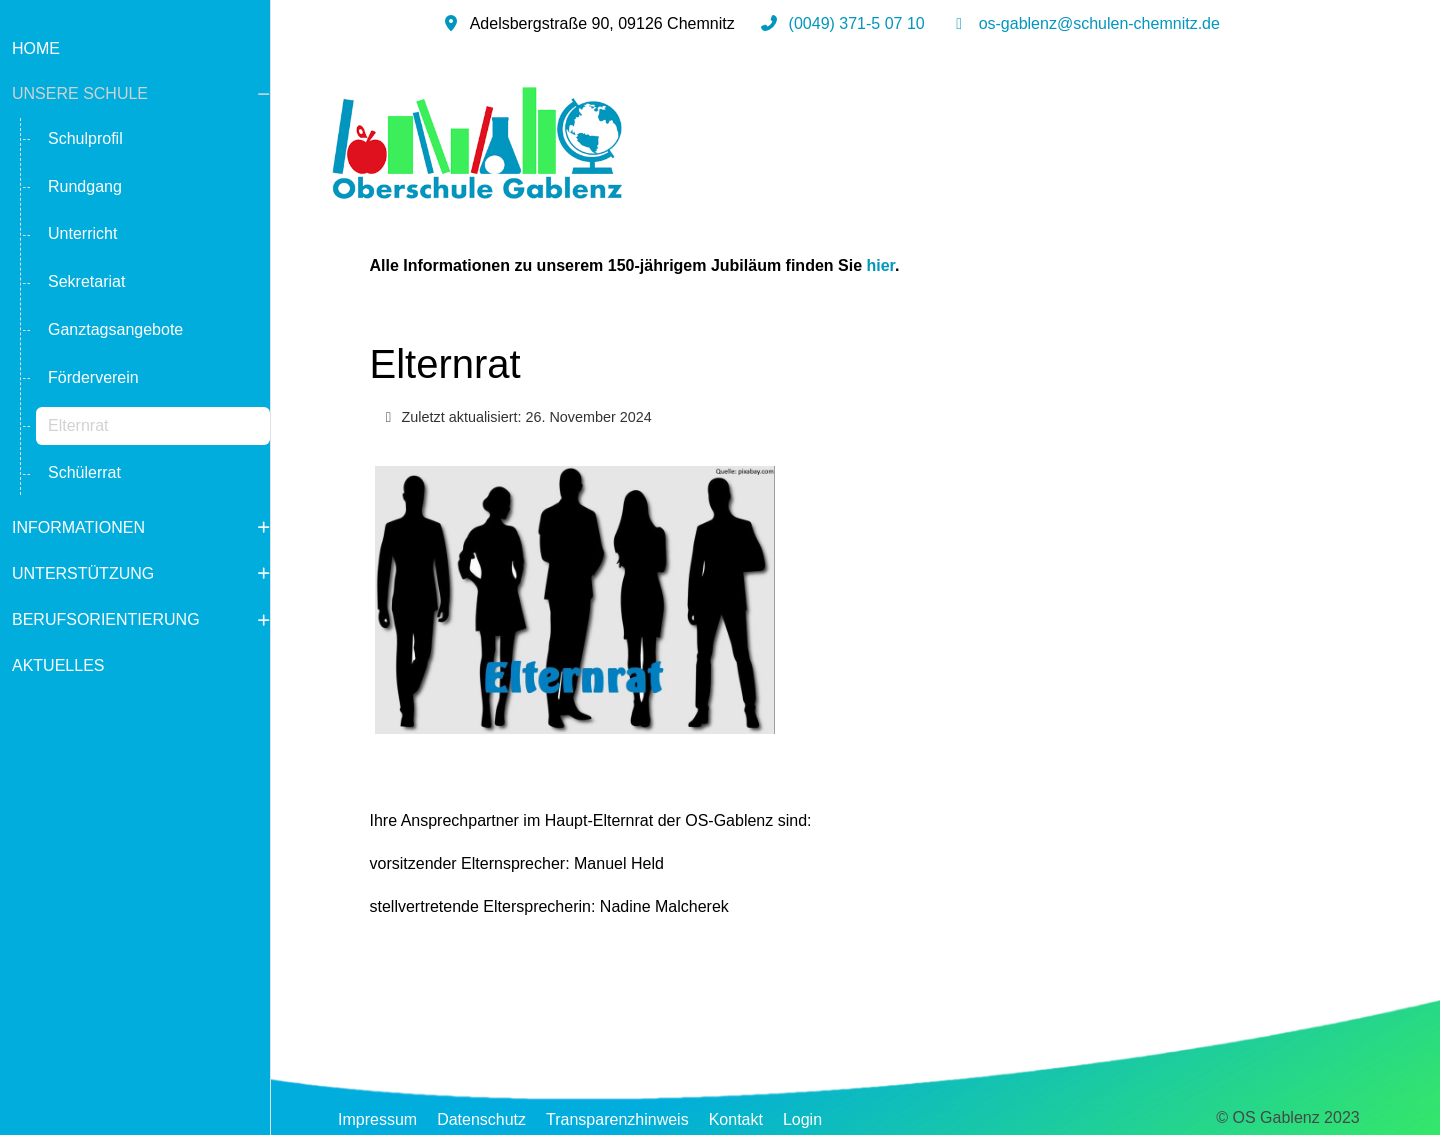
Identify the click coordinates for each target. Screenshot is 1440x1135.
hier (881, 265)
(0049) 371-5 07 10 (857, 23)
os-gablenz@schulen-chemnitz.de (1099, 23)
